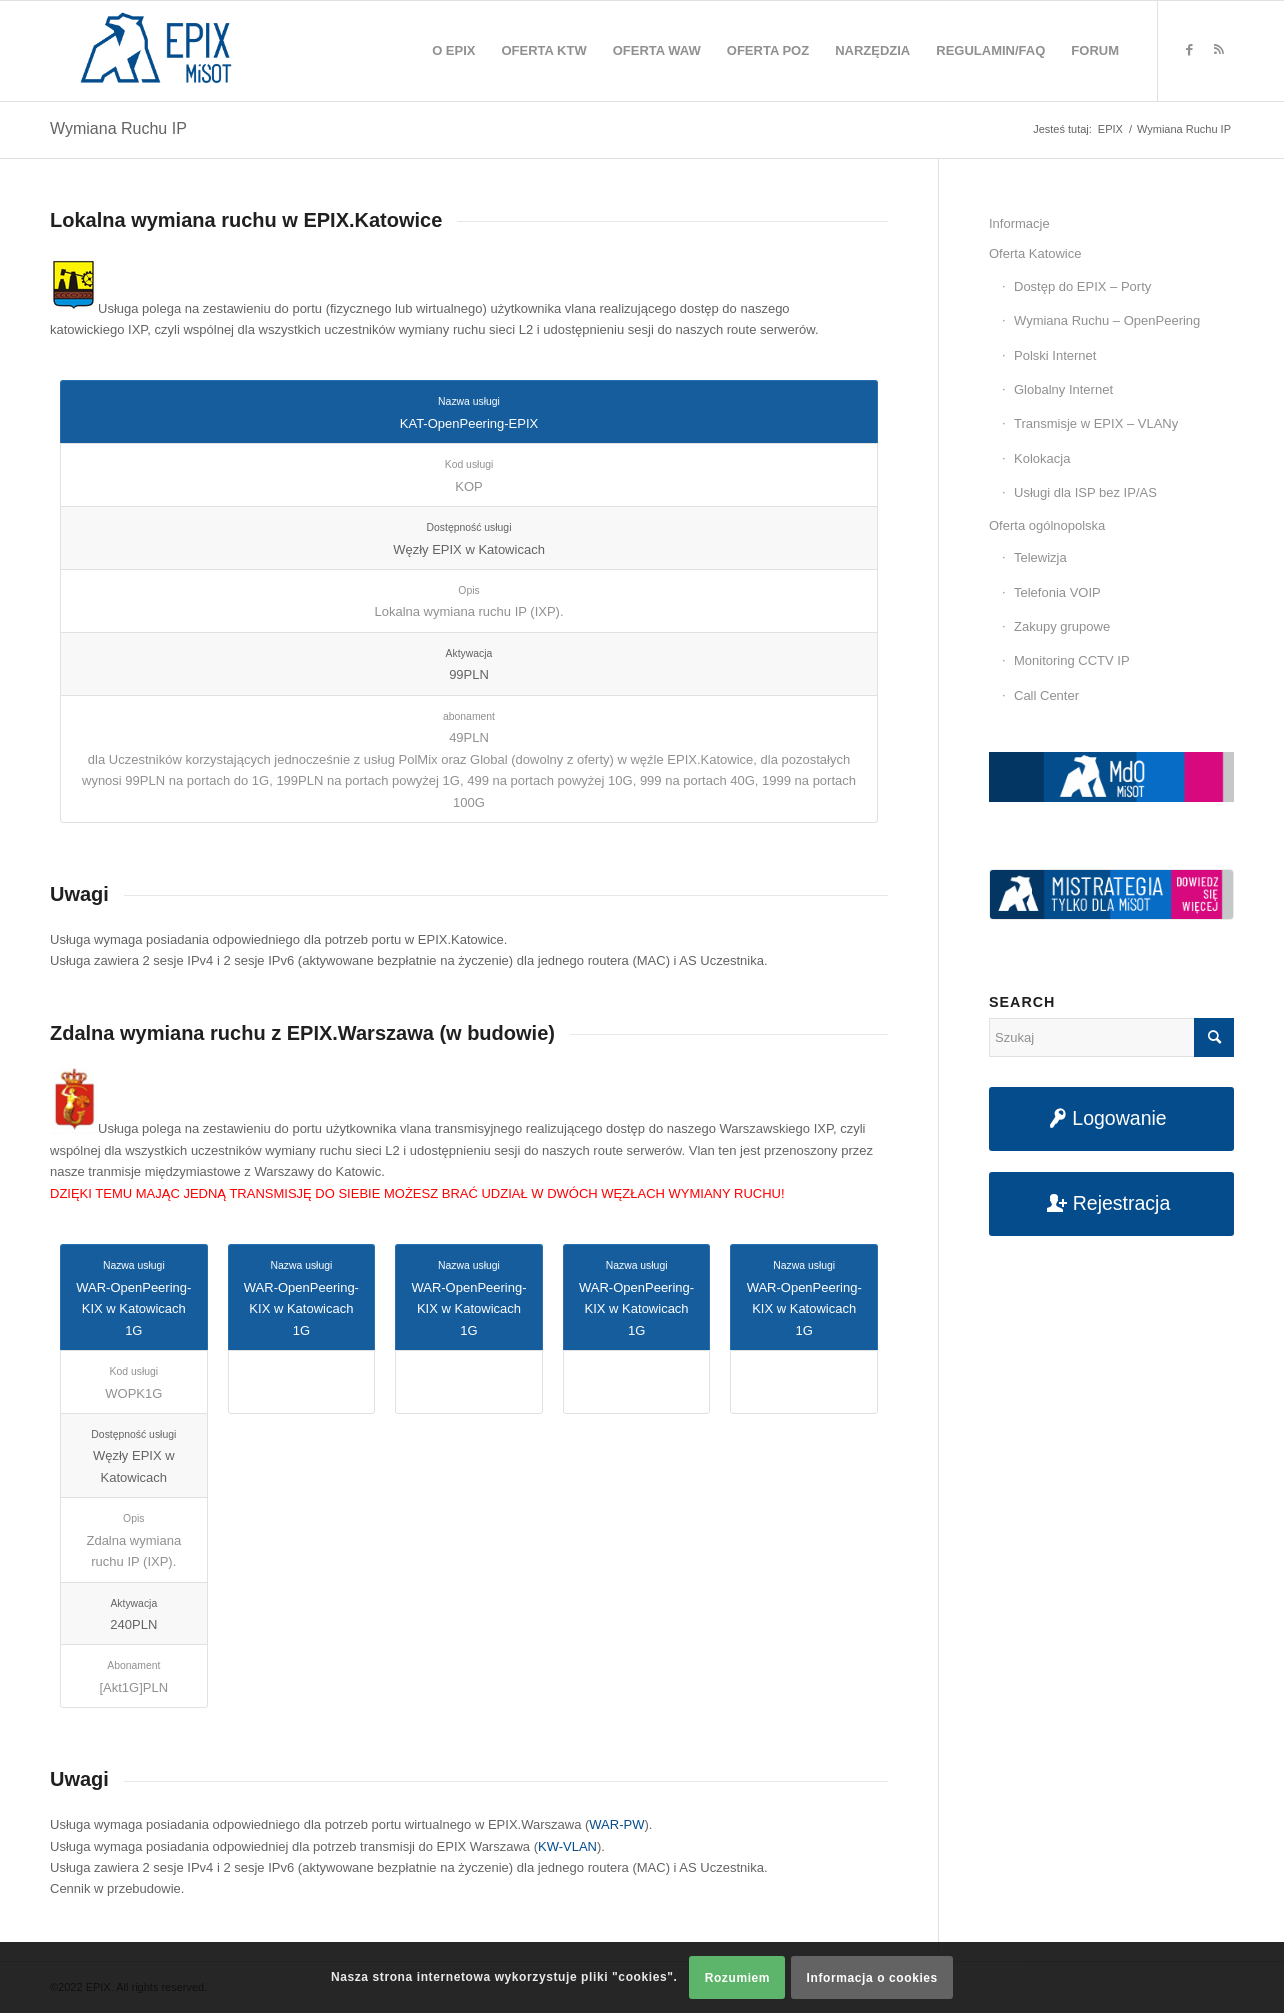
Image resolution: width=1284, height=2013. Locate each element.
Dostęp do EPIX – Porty (1082, 286)
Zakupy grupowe (1062, 626)
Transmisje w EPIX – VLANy (1096, 423)
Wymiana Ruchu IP (118, 128)
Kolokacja (1042, 458)
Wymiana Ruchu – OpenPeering (1107, 320)
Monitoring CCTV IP (1072, 660)
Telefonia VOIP (1057, 592)
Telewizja (1040, 557)
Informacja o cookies (872, 1978)
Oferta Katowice (1035, 253)
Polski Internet (1055, 355)
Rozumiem (737, 1978)
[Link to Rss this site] (1219, 50)
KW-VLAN (567, 1846)
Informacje (1019, 223)
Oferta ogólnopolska (1047, 525)
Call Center (1046, 695)
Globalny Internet (1063, 389)
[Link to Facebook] (1189, 50)
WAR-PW (616, 1824)
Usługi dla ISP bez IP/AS (1085, 492)
